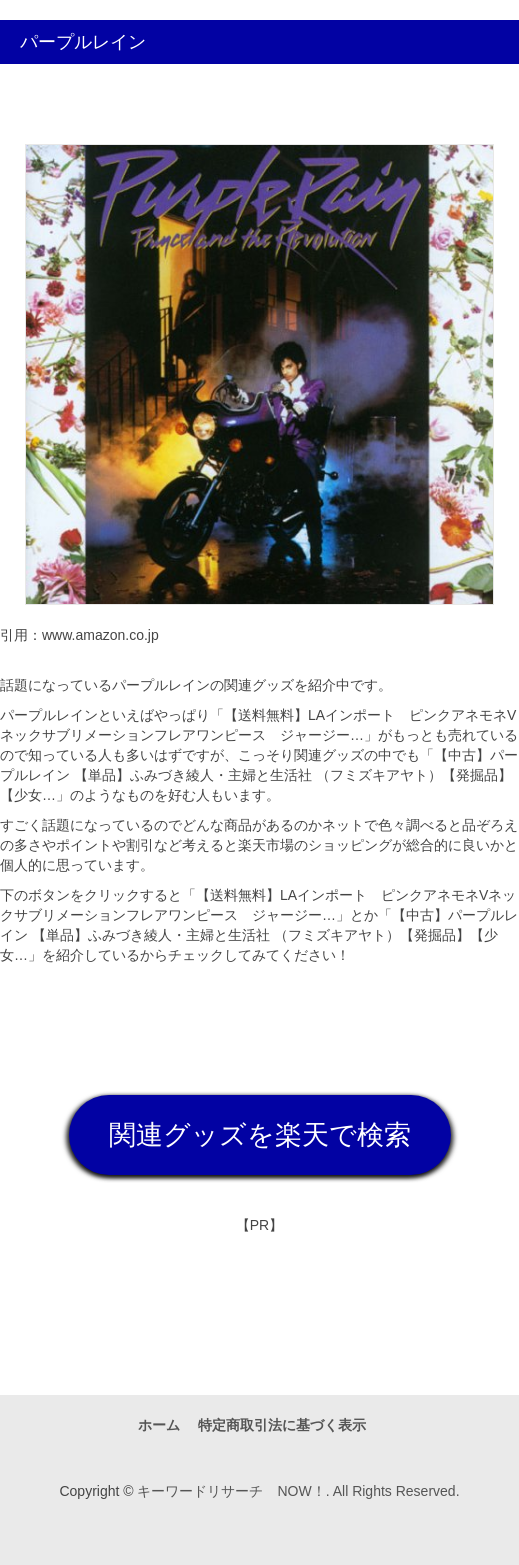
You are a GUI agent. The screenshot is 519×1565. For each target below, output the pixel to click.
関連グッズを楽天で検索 (260, 1135)
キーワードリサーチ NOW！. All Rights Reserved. (298, 1491)
